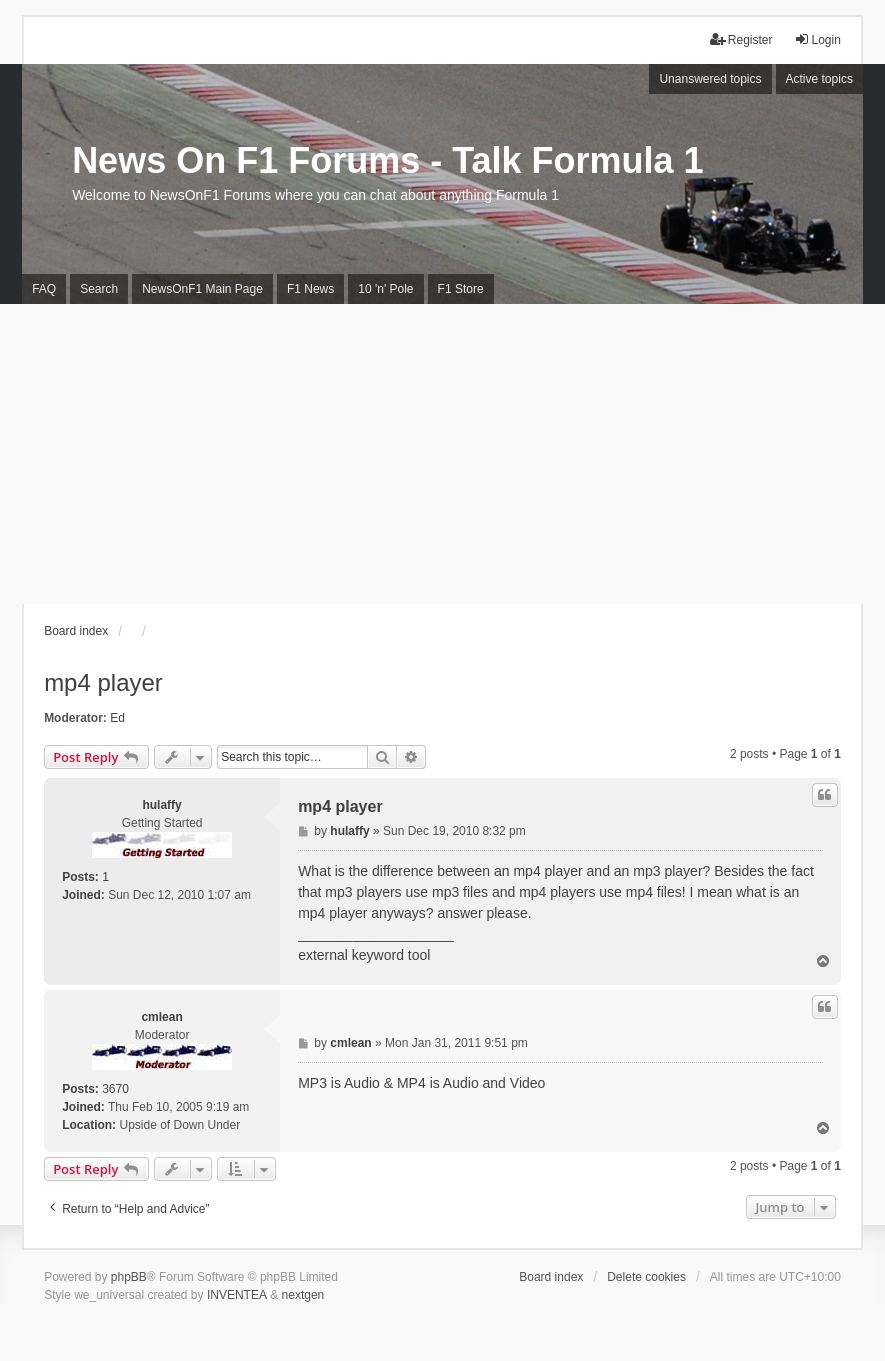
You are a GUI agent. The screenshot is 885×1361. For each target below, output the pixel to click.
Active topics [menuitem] (819, 79)
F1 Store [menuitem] (461, 289)
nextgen (303, 1295)
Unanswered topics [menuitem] (710, 79)
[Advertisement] (442, 454)
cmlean (161, 1017)
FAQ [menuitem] (44, 289)
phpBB (129, 1277)
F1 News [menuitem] (310, 289)
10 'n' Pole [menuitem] (385, 289)
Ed (117, 718)
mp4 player (103, 682)
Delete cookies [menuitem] (646, 1277)
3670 (115, 1089)
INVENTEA (237, 1295)
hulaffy (161, 805)
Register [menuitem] (741, 39)
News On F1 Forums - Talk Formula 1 (387, 160)
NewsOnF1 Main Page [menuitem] (202, 289)
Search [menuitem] (99, 289)
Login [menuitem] (817, 39)
